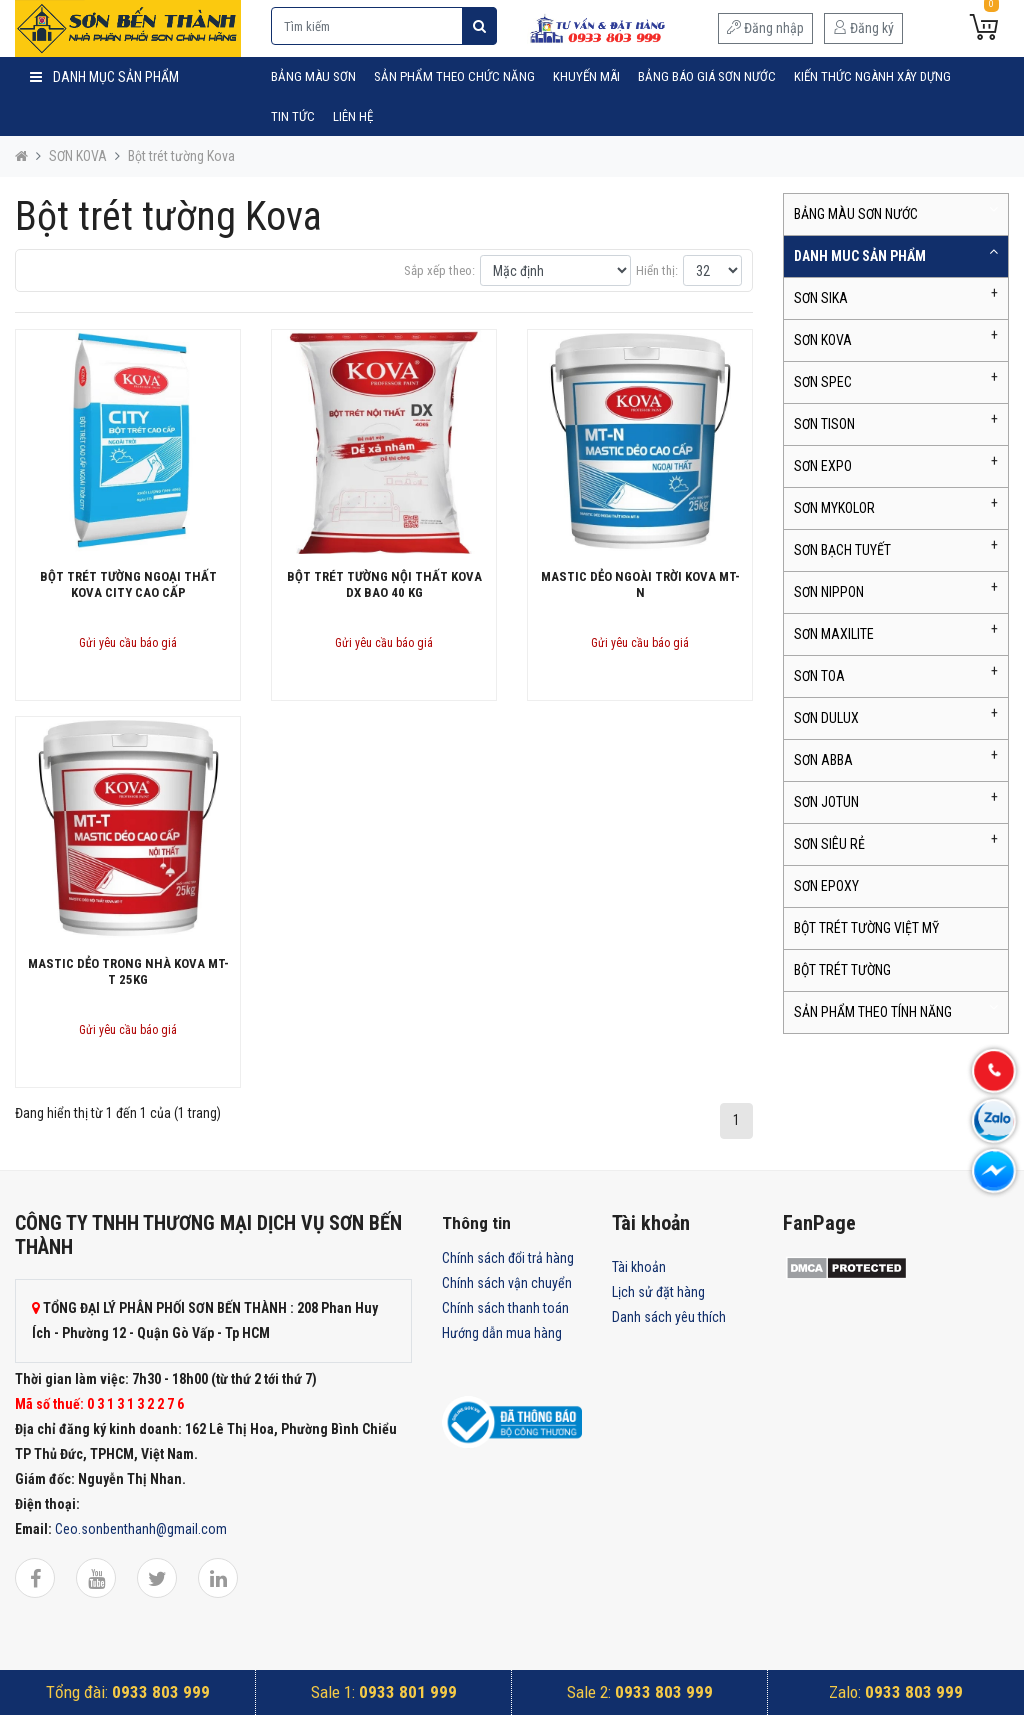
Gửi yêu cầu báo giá (128, 643)
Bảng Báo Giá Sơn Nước (707, 76)
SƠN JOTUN (826, 802)
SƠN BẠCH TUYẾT (842, 550)
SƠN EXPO (823, 466)
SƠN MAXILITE (834, 634)
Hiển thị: (657, 270)
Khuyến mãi (586, 76)
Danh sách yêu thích (669, 1317)
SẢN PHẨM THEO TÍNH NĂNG (873, 1012)
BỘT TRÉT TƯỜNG (842, 970)
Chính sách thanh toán (505, 1308)
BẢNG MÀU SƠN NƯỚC (856, 214)
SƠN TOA (819, 676)
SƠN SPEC (823, 382)
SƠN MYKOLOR (834, 508)
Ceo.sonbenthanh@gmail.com (141, 1529)
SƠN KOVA (78, 156)
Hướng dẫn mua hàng (502, 1333)
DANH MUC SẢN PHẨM (860, 256)
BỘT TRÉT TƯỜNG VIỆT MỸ (866, 928)
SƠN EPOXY (826, 886)
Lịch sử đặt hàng (658, 1292)
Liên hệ (353, 116)
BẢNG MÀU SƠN (313, 76)
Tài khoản (639, 1267)
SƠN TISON (824, 424)
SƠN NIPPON (829, 592)
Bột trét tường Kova (181, 156)
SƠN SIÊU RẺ (829, 844)
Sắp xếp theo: (439, 270)
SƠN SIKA (821, 298)
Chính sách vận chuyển (507, 1283)
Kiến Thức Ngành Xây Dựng (872, 76)
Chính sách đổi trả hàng (508, 1258)
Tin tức (293, 116)
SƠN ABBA (823, 760)
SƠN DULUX (826, 718)
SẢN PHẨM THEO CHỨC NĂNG (454, 76)
